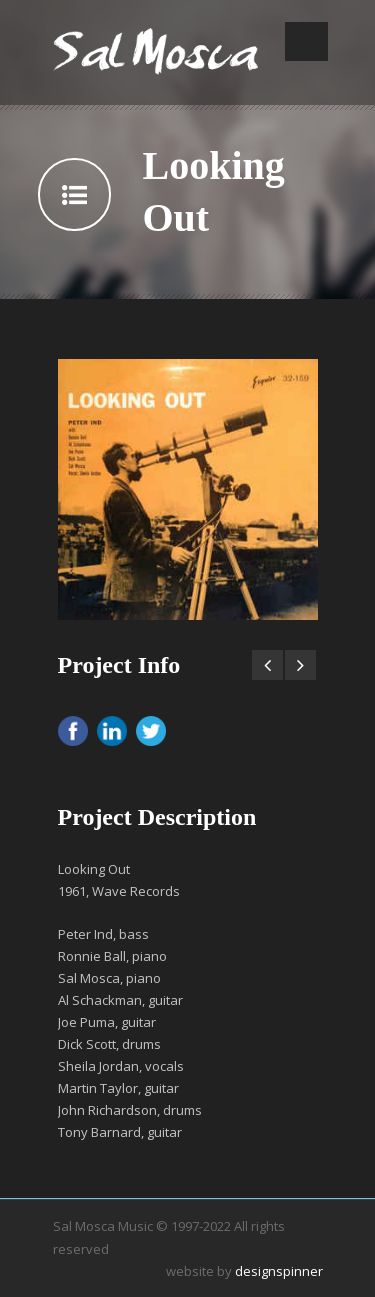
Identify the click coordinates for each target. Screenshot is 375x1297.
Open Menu (306, 41)
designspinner (279, 1271)
